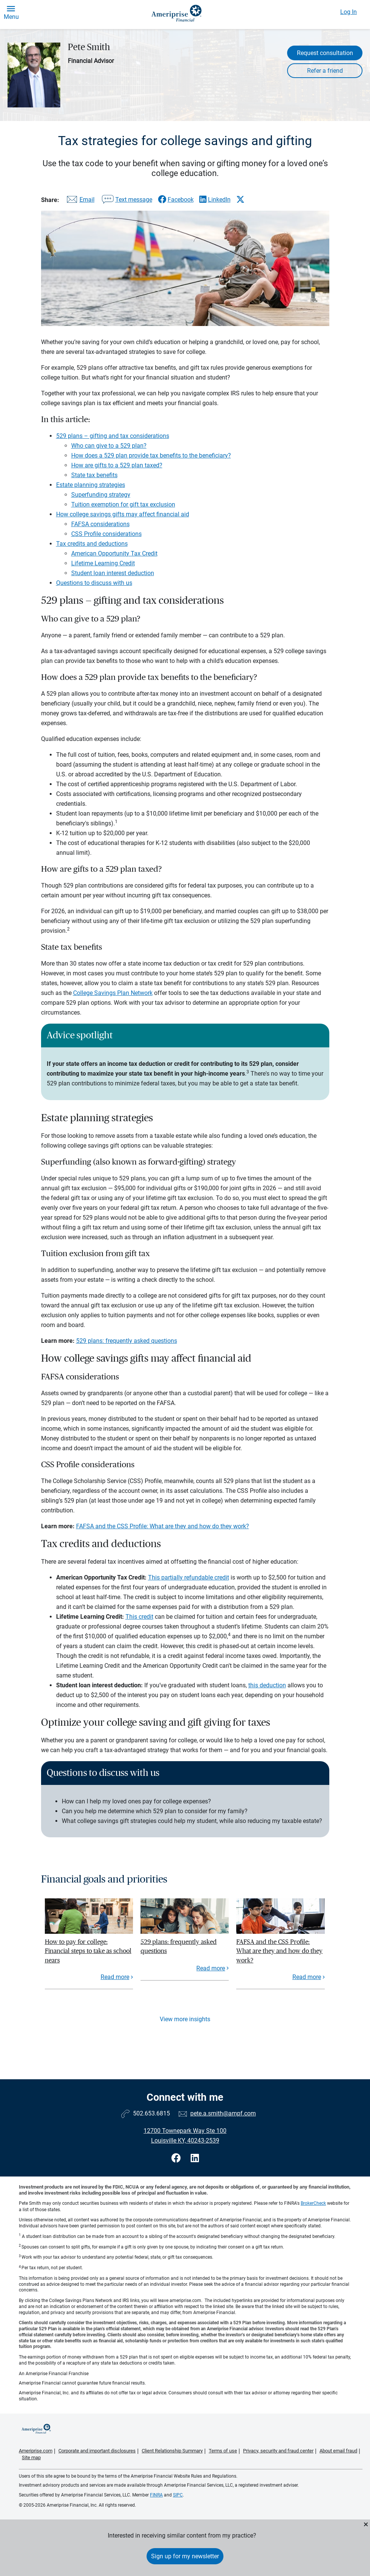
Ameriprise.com (35, 2451)
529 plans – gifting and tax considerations (112, 435)
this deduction (267, 1685)
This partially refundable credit (188, 1577)
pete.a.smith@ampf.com (223, 2113)
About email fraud (338, 2451)
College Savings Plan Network (113, 992)
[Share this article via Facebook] (176, 199)
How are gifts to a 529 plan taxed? (116, 465)
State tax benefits (94, 475)
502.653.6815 (151, 2113)
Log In (348, 11)
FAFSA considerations (100, 524)
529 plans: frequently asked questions (126, 1340)
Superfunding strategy (100, 494)
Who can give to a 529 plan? (109, 445)
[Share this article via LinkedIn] (215, 199)
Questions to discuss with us (94, 582)
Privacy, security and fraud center (278, 2451)
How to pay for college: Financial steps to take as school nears (88, 1951)
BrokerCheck (313, 2203)
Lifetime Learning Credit (103, 563)
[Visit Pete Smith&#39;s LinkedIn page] (195, 2158)
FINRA (156, 2495)
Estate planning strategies (90, 484)
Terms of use (223, 2451)
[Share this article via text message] (126, 201)
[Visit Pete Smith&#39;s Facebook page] (177, 2158)
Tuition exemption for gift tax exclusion (123, 504)
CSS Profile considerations (106, 533)
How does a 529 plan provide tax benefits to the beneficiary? (151, 455)
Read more (115, 1977)
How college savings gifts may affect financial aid (122, 514)
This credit (139, 1616)
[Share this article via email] (79, 201)
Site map (31, 2457)
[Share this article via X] (240, 199)
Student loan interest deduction (112, 573)
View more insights (185, 2019)
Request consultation (325, 53)
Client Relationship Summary (172, 2451)
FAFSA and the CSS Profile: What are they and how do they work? (162, 1526)
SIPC (178, 2495)
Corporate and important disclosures (97, 2451)
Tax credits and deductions (92, 543)
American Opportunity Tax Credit (114, 553)
